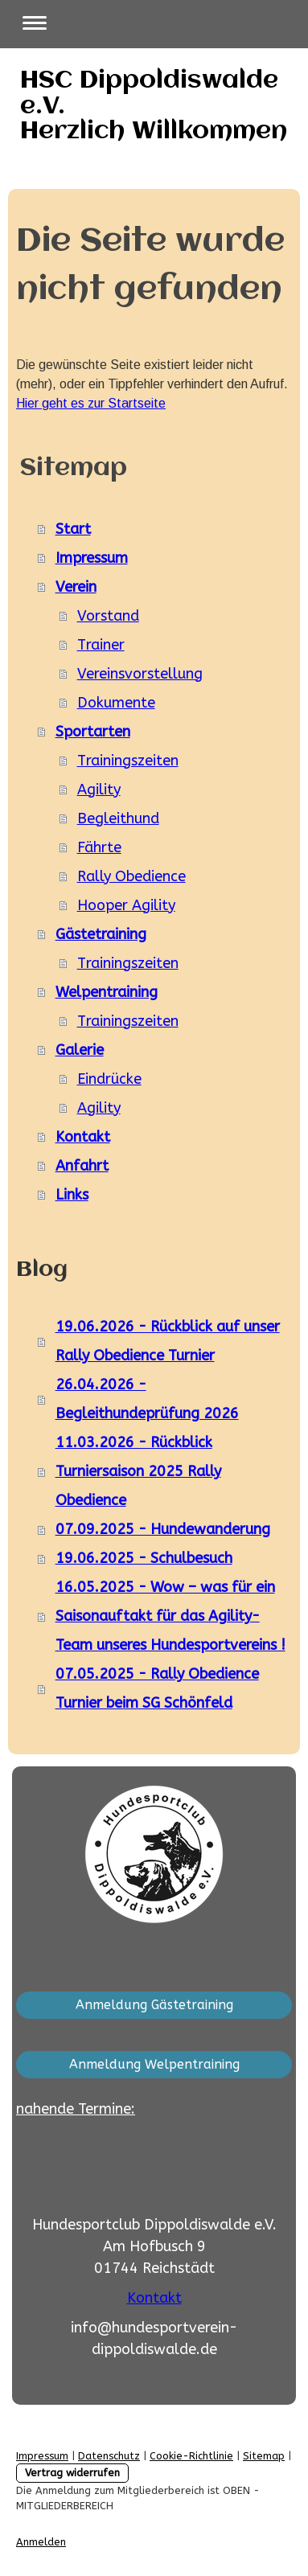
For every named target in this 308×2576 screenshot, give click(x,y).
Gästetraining (100, 934)
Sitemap (264, 2456)
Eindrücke (109, 1079)
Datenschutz (109, 2456)
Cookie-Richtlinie (191, 2456)
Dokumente (116, 703)
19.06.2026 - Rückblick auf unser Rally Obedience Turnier (167, 1341)
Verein (76, 587)
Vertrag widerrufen (72, 2473)
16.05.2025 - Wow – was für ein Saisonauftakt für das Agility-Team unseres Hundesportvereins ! (170, 1616)
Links (71, 1195)
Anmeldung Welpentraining (154, 2064)
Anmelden (41, 2542)
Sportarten (92, 731)
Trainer (101, 645)
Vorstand (108, 616)
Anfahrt (82, 1166)
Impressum (91, 558)
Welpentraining (106, 992)
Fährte (99, 847)
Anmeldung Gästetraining (154, 2004)
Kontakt (82, 1137)
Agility (99, 789)
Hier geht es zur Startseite (91, 403)
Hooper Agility (126, 905)
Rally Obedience (131, 876)
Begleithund (118, 818)
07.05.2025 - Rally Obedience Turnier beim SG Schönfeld (157, 1688)
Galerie (79, 1050)
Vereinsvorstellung (140, 674)
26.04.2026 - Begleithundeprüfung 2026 (147, 1399)
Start (73, 529)
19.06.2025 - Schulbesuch (143, 1558)
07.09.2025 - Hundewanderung (162, 1529)
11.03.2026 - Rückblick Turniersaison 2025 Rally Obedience (138, 1471)
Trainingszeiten (128, 760)
